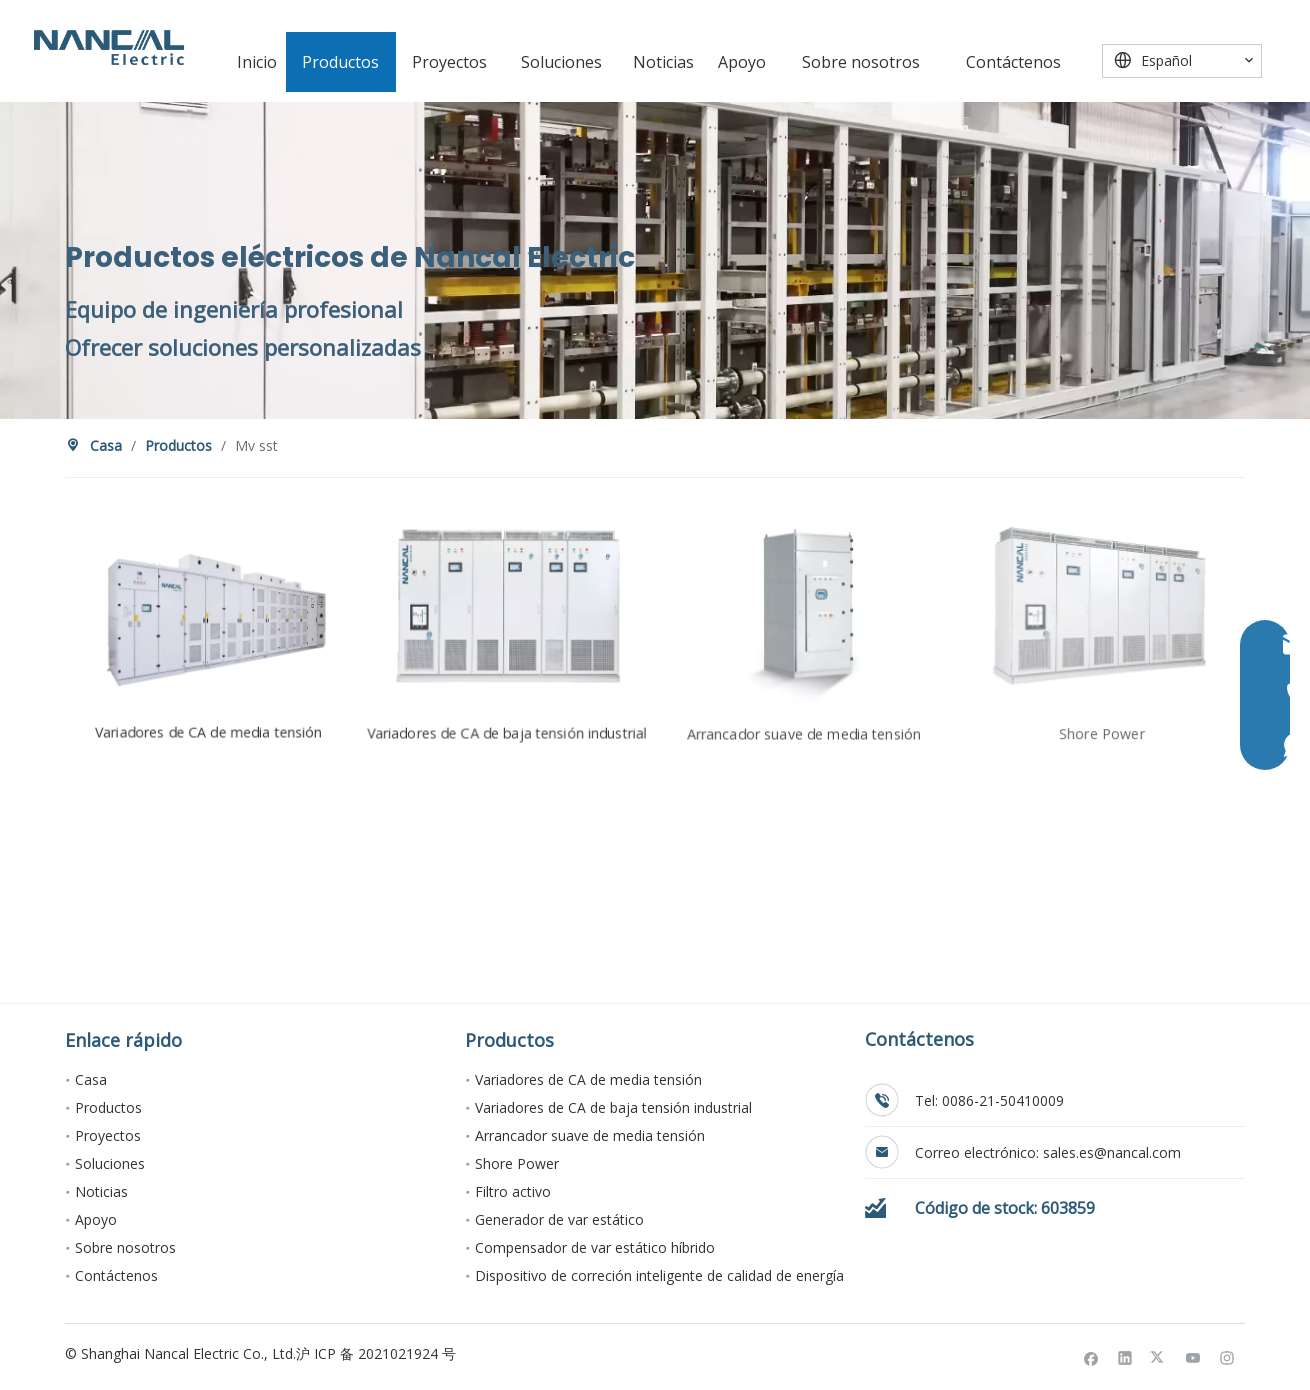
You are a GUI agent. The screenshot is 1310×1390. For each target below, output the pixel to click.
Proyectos (108, 1135)
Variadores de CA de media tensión (588, 1079)
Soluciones (110, 1163)
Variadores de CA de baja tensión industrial (613, 1107)
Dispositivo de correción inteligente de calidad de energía (659, 1275)
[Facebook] (1091, 1357)
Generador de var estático (559, 1219)
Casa (91, 1079)
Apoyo (96, 1219)
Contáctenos (116, 1275)
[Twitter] (1159, 1357)
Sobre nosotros (125, 1247)
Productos (108, 1107)
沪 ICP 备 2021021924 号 (376, 1353)
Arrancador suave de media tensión (590, 1135)
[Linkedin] (1125, 1357)
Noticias (101, 1191)
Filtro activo (513, 1191)
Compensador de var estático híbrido (595, 1247)
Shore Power (517, 1163)
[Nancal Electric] (109, 47)
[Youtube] (1193, 1357)
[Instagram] (1227, 1357)
